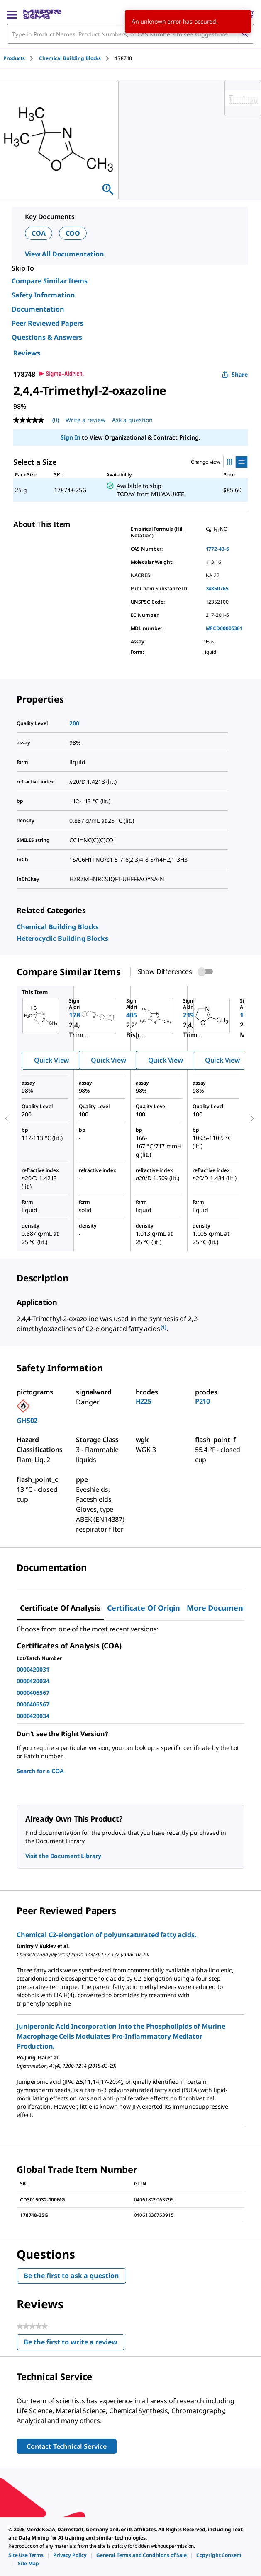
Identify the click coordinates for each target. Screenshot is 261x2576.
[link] (58, 926)
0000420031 (33, 1669)
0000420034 (33, 1681)
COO (73, 233)
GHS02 (27, 1420)
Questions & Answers (47, 337)
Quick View (51, 1060)
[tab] (21, 58)
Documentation (38, 309)
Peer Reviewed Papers (47, 323)
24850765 (217, 588)
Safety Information (43, 295)
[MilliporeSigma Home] (42, 14)
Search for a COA (40, 1771)
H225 (143, 1401)
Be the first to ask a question (71, 2275)
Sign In (70, 437)
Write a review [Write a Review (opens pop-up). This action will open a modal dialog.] (85, 420)
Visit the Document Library (63, 1856)
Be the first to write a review (74, 2343)
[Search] (245, 34)
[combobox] (130, 34)
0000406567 (33, 1692)
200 (74, 723)
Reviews (26, 353)
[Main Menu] (12, 14)
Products (14, 58)
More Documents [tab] (218, 1608)
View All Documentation (64, 254)
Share (235, 374)
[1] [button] (164, 1327)
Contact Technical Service (67, 2446)
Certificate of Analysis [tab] (60, 1608)
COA (39, 233)
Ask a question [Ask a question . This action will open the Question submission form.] (132, 420)
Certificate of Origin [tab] (143, 1608)
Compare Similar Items (50, 280)
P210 (202, 1401)
